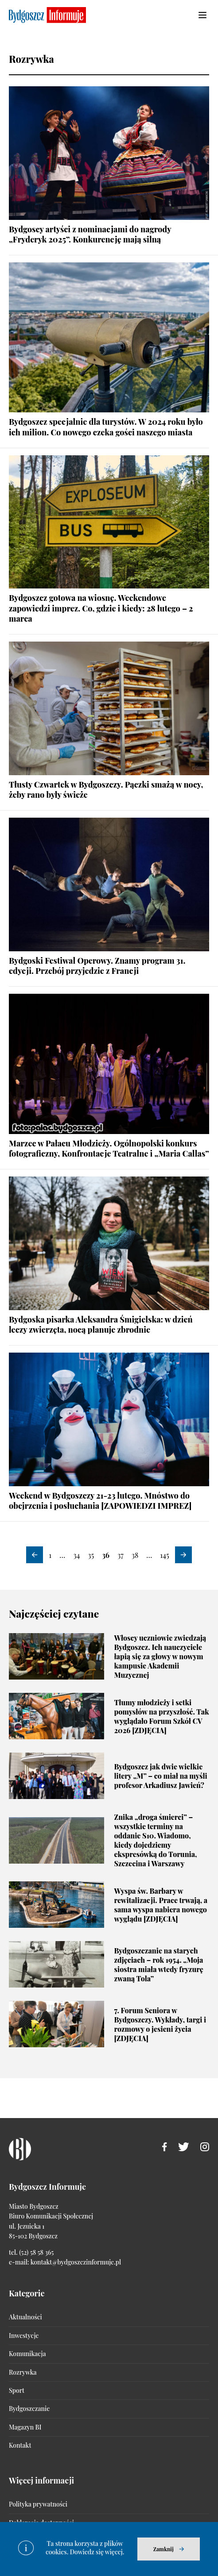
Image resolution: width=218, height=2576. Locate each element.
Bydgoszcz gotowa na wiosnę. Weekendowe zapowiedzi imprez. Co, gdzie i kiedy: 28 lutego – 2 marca (101, 608)
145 (164, 1555)
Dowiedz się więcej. (97, 2552)
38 (135, 1555)
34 (76, 1555)
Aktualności (25, 2317)
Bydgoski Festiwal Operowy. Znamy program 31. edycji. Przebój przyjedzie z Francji (97, 965)
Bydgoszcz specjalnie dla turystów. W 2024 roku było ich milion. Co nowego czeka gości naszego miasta (106, 426)
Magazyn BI (25, 2427)
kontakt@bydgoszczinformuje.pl (76, 2262)
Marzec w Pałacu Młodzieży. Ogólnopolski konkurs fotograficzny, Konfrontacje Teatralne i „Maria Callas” (109, 1148)
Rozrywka (22, 2372)
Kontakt (20, 2445)
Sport (16, 2390)
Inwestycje (24, 2335)
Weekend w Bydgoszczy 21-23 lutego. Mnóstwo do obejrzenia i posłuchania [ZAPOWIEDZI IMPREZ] (100, 1500)
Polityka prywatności (38, 2504)
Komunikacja (27, 2353)
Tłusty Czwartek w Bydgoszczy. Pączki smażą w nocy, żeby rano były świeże (106, 789)
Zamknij (163, 2549)
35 (91, 1555)
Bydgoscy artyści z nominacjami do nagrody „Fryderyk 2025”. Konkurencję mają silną (90, 234)
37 (120, 1555)
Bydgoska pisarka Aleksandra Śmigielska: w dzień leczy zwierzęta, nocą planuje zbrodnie (101, 1324)
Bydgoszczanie (29, 2408)
